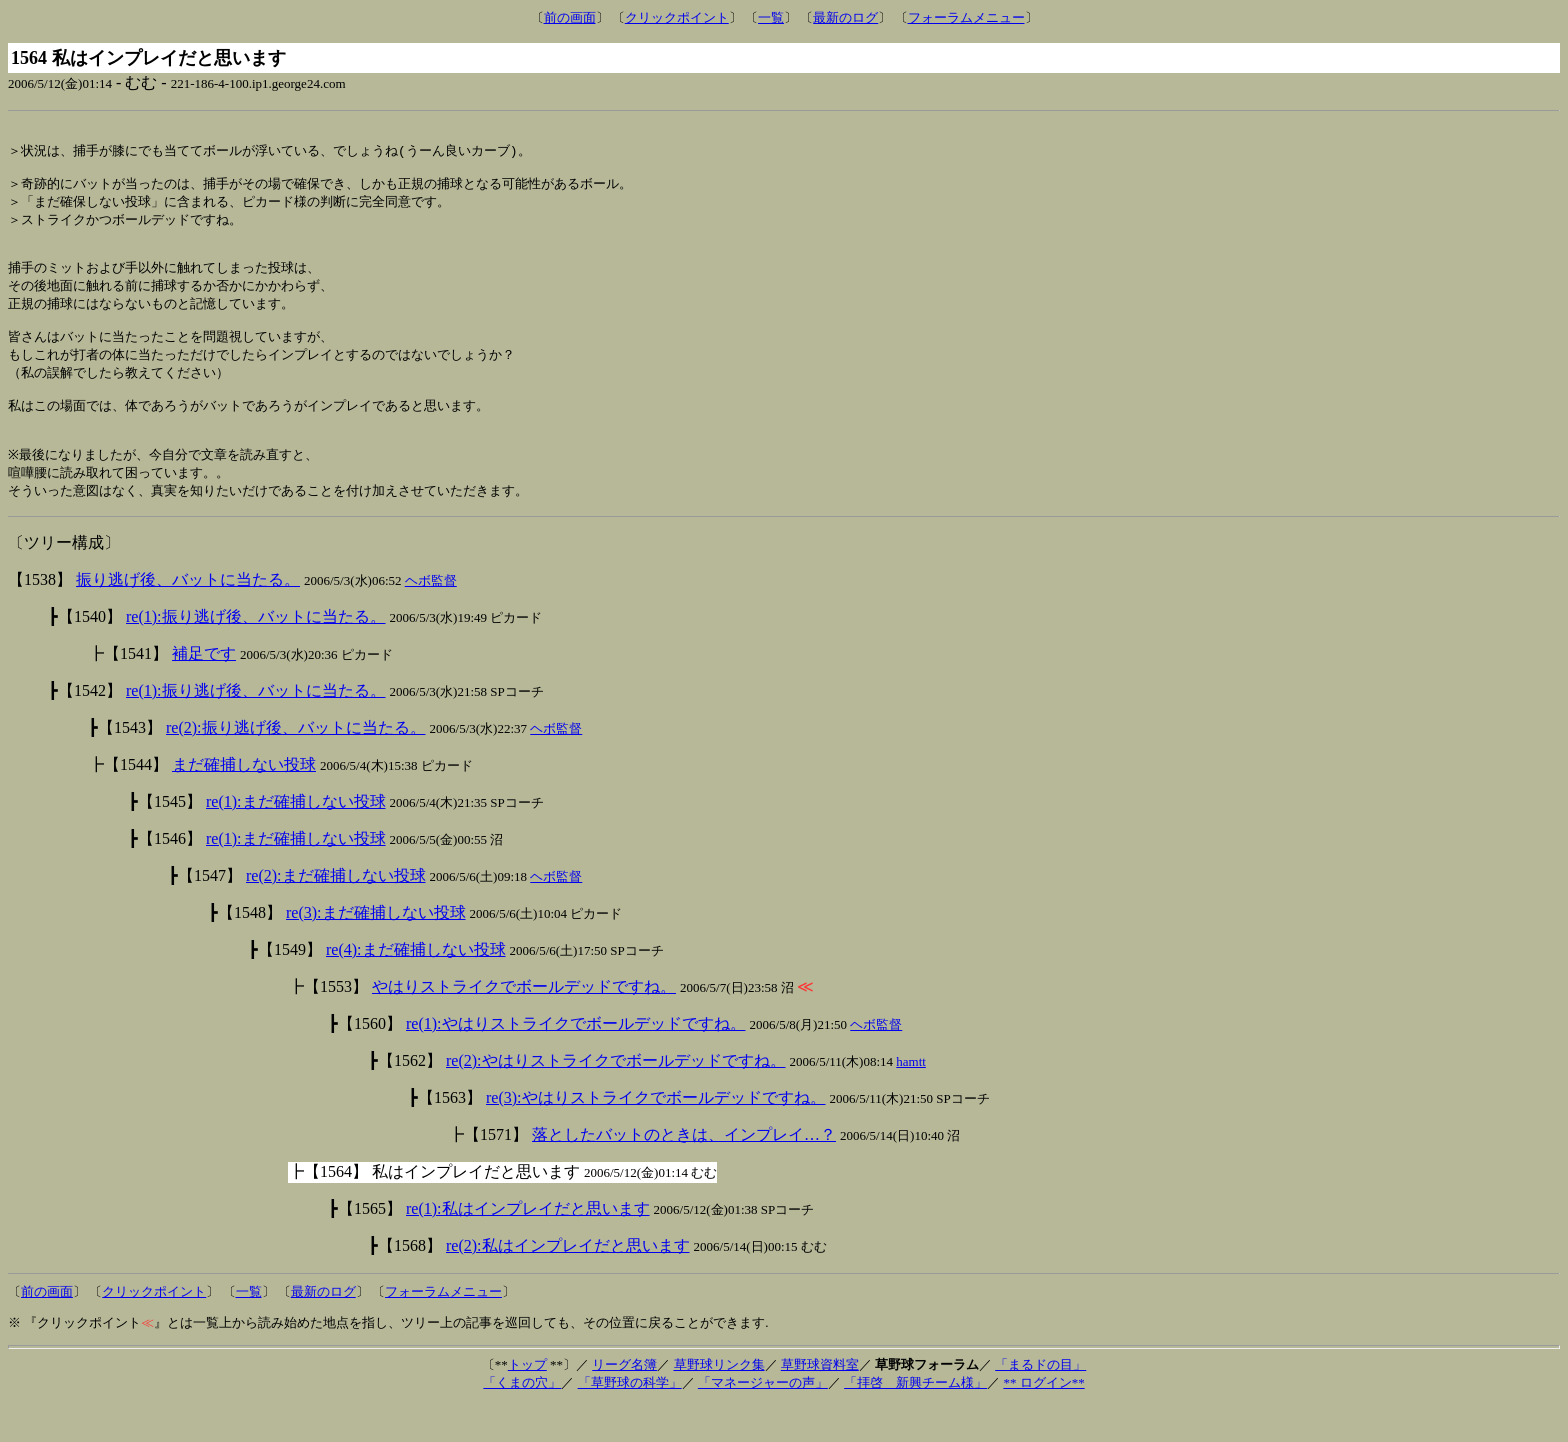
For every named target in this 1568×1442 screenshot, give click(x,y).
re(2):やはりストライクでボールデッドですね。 (616, 1097)
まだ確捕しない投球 (244, 801)
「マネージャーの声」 (763, 1419)
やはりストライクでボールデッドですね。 (524, 1023)
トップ (527, 1401)
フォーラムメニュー (966, 17)
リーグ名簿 (624, 1401)
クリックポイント (677, 17)
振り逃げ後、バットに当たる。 (188, 616)
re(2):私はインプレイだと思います (568, 1282)
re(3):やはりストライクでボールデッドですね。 (656, 1134)
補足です (204, 690)
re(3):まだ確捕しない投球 (376, 949)
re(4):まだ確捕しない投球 (416, 986)
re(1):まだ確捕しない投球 (296, 838)
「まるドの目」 (1040, 1401)
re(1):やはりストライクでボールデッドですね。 (576, 1060)
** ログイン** (1043, 1419)
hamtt (911, 1098)
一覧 (771, 17)
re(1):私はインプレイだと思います (528, 1245)
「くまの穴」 (522, 1419)
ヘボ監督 (431, 617)
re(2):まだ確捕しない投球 (336, 912)
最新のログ (845, 17)
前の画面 (570, 17)
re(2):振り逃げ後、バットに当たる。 (296, 764)
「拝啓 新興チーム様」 (915, 1419)
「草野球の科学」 (630, 1419)
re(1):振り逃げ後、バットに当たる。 (256, 653)
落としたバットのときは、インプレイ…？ (684, 1171)
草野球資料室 (820, 1401)
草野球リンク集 (719, 1401)
